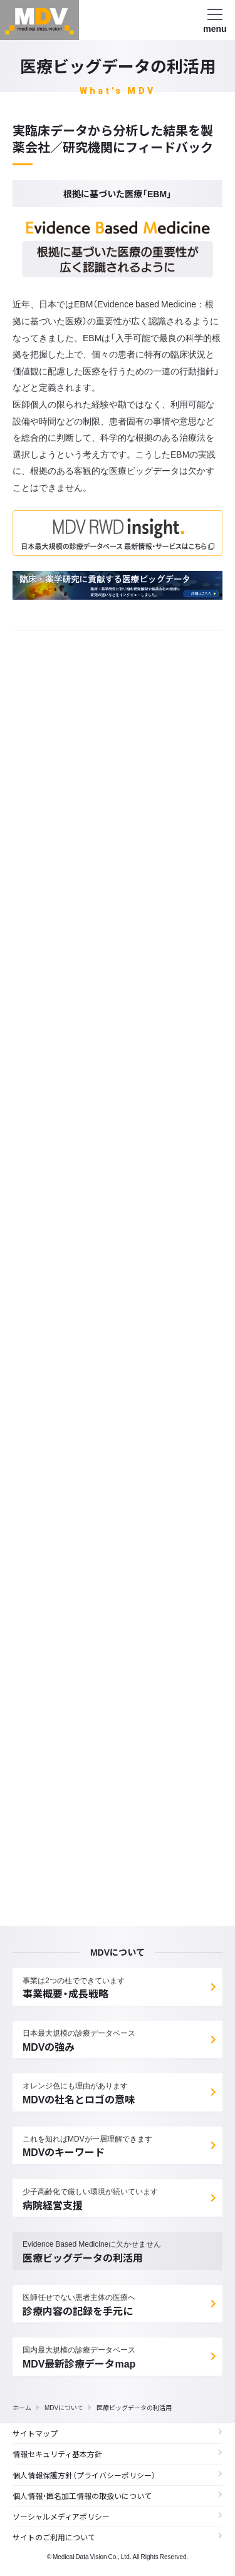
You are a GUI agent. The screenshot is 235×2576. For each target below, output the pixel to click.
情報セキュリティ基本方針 (117, 2454)
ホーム (22, 2407)
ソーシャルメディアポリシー (117, 2516)
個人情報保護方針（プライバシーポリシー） (117, 2475)
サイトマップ (117, 2433)
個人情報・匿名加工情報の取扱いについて (117, 2496)
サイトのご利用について (117, 2537)
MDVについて (63, 2407)
